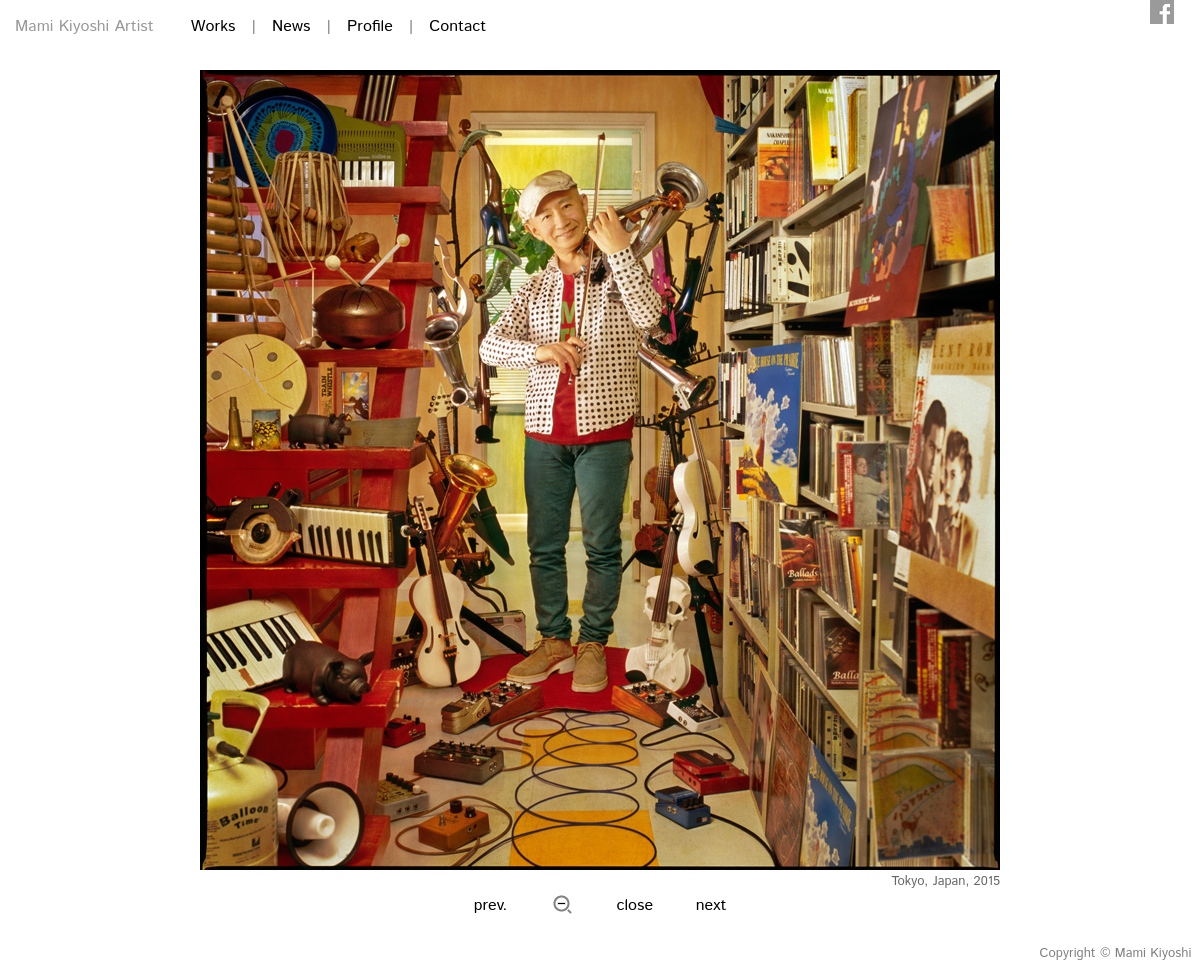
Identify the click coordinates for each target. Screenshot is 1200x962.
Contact (457, 26)
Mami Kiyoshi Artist (84, 26)
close (635, 905)
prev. (491, 905)
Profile (370, 26)
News (291, 26)
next (711, 905)
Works (213, 26)
